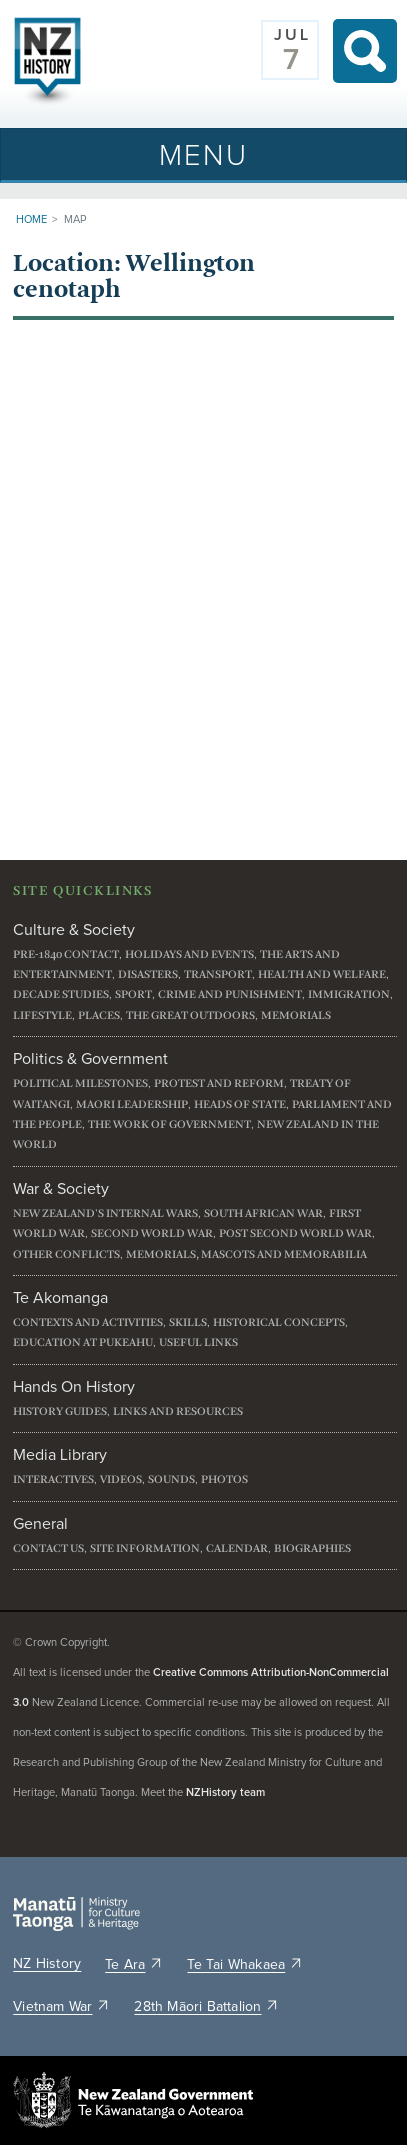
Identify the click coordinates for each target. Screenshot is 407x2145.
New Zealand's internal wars (105, 1213)
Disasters (148, 974)
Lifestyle (42, 1015)
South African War (263, 1213)
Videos (121, 1479)
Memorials (296, 1015)
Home (31, 219)
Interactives (53, 1479)
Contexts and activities (88, 1322)
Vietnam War (61, 2007)
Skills (188, 1322)
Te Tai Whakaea (245, 1965)
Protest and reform (219, 1083)
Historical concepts (279, 1322)
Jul (292, 35)
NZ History (47, 1964)
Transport (218, 974)
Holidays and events (189, 954)
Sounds (171, 1479)
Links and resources (178, 1411)
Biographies (312, 1548)
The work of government (169, 1124)
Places (99, 1015)
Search (365, 51)
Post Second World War (295, 1233)
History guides (60, 1411)
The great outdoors (190, 1015)
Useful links (198, 1342)
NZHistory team (225, 1792)
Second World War (152, 1233)
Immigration (349, 994)
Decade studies (61, 994)
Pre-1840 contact (66, 954)
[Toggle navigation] (203, 155)
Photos (224, 1479)
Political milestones (80, 1083)
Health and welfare (322, 974)
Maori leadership (132, 1104)
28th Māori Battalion (206, 2007)
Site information (145, 1548)
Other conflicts (66, 1254)
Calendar (237, 1548)
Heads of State (240, 1104)
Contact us (48, 1548)
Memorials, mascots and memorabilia (246, 1254)
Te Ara (134, 1965)
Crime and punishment (230, 994)
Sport (133, 994)
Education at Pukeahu (83, 1342)
